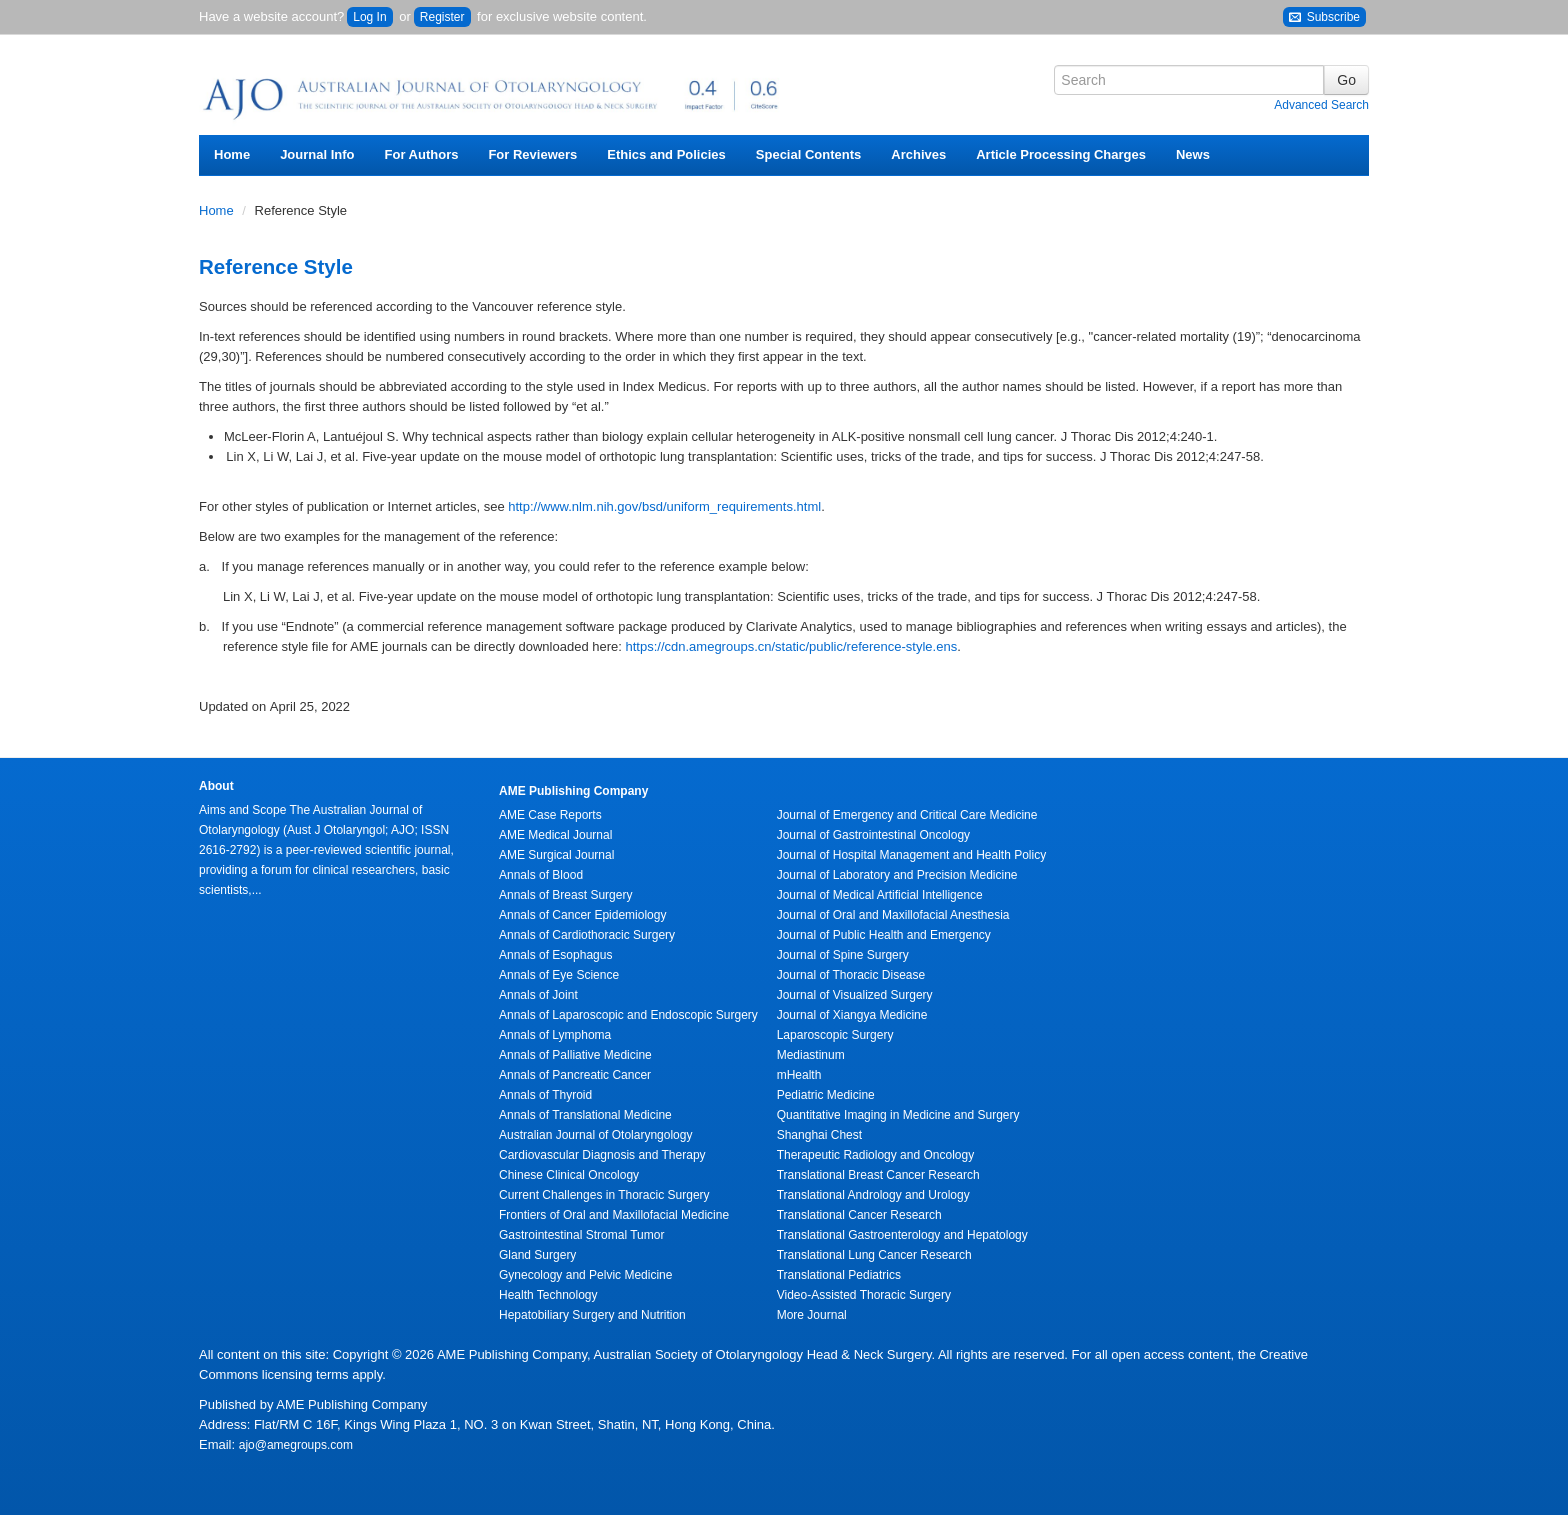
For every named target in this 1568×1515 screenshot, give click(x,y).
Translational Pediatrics (839, 1275)
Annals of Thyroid (545, 1095)
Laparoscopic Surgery (835, 1035)
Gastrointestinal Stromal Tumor (581, 1235)
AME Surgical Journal (556, 855)
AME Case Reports (550, 815)
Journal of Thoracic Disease (851, 975)
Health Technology (548, 1295)
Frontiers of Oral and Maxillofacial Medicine (614, 1215)
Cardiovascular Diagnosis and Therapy (602, 1155)
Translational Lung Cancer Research (874, 1255)
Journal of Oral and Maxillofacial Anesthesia (893, 915)
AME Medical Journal (555, 835)
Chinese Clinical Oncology (569, 1175)
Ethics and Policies (666, 154)
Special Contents (808, 154)
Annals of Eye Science (559, 975)
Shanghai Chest (819, 1135)
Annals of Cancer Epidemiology (582, 915)
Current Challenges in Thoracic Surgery (604, 1195)
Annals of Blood (541, 875)
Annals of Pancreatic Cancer (575, 1075)
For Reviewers (532, 154)
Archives (918, 154)
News (1193, 154)
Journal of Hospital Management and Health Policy (911, 855)
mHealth (799, 1075)
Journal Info (317, 154)
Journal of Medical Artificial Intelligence (880, 895)
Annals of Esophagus (555, 955)
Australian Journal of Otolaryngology (595, 1135)
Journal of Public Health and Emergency (884, 935)
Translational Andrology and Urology (873, 1195)
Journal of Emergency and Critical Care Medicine (907, 815)
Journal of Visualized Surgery (855, 995)
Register (442, 17)
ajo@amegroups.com (296, 1445)
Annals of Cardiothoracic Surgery (587, 935)
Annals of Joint (538, 995)
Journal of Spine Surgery (843, 955)
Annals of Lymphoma (555, 1035)
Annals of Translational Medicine (585, 1115)
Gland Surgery (537, 1255)
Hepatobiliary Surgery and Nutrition (592, 1315)
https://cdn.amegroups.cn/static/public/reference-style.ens (792, 646)
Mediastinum (811, 1055)
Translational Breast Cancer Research (878, 1175)
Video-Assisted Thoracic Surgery (864, 1295)
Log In (369, 17)
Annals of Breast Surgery (565, 895)
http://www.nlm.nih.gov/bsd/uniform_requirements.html (664, 506)
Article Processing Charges (1061, 154)
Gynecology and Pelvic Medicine (585, 1275)
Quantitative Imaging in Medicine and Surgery (898, 1115)
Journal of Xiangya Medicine (852, 1015)
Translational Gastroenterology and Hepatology (902, 1235)
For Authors (422, 154)
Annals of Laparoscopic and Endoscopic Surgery (628, 1015)
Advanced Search (1321, 105)
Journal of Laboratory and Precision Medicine (897, 875)
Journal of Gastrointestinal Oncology (873, 835)
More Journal (812, 1315)
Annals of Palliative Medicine (575, 1055)
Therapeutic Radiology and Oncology (875, 1155)
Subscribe (1324, 17)
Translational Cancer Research (859, 1215)
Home (232, 154)
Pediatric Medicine (826, 1095)
